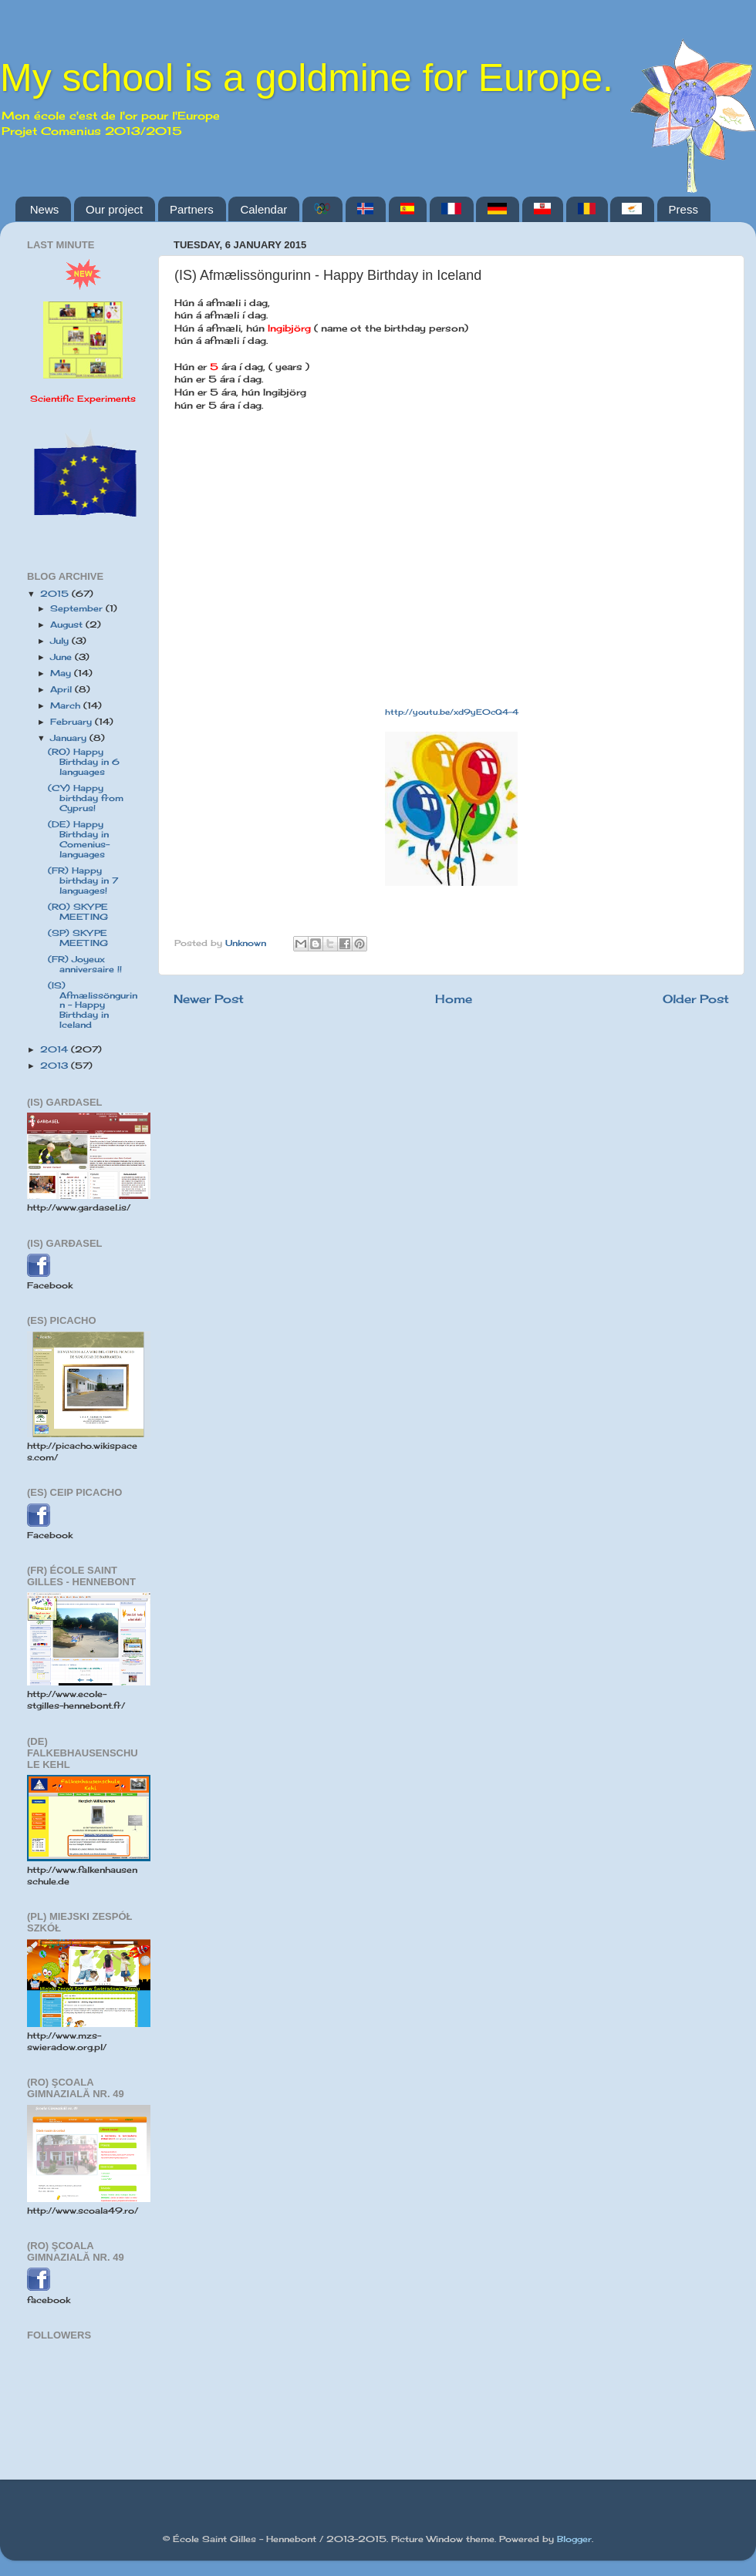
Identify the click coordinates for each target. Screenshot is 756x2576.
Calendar (263, 209)
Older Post (696, 999)
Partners (192, 209)
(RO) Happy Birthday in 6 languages (84, 761)
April (62, 689)
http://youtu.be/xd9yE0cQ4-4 (451, 711)
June (62, 657)
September (78, 608)
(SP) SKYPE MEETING (78, 938)
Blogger (574, 2539)
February (72, 721)
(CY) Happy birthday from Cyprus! (85, 798)
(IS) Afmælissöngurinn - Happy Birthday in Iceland (92, 1005)
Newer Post (209, 999)
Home (453, 999)
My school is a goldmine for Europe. (306, 77)
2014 (55, 1049)
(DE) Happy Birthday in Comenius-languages (79, 839)
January (69, 737)
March (66, 705)
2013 (55, 1065)
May (62, 673)
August (68, 624)
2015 (56, 593)
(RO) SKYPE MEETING (78, 911)
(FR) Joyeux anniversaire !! (85, 964)
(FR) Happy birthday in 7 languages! (83, 880)
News (44, 209)
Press (683, 209)
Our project (114, 209)
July (61, 640)
